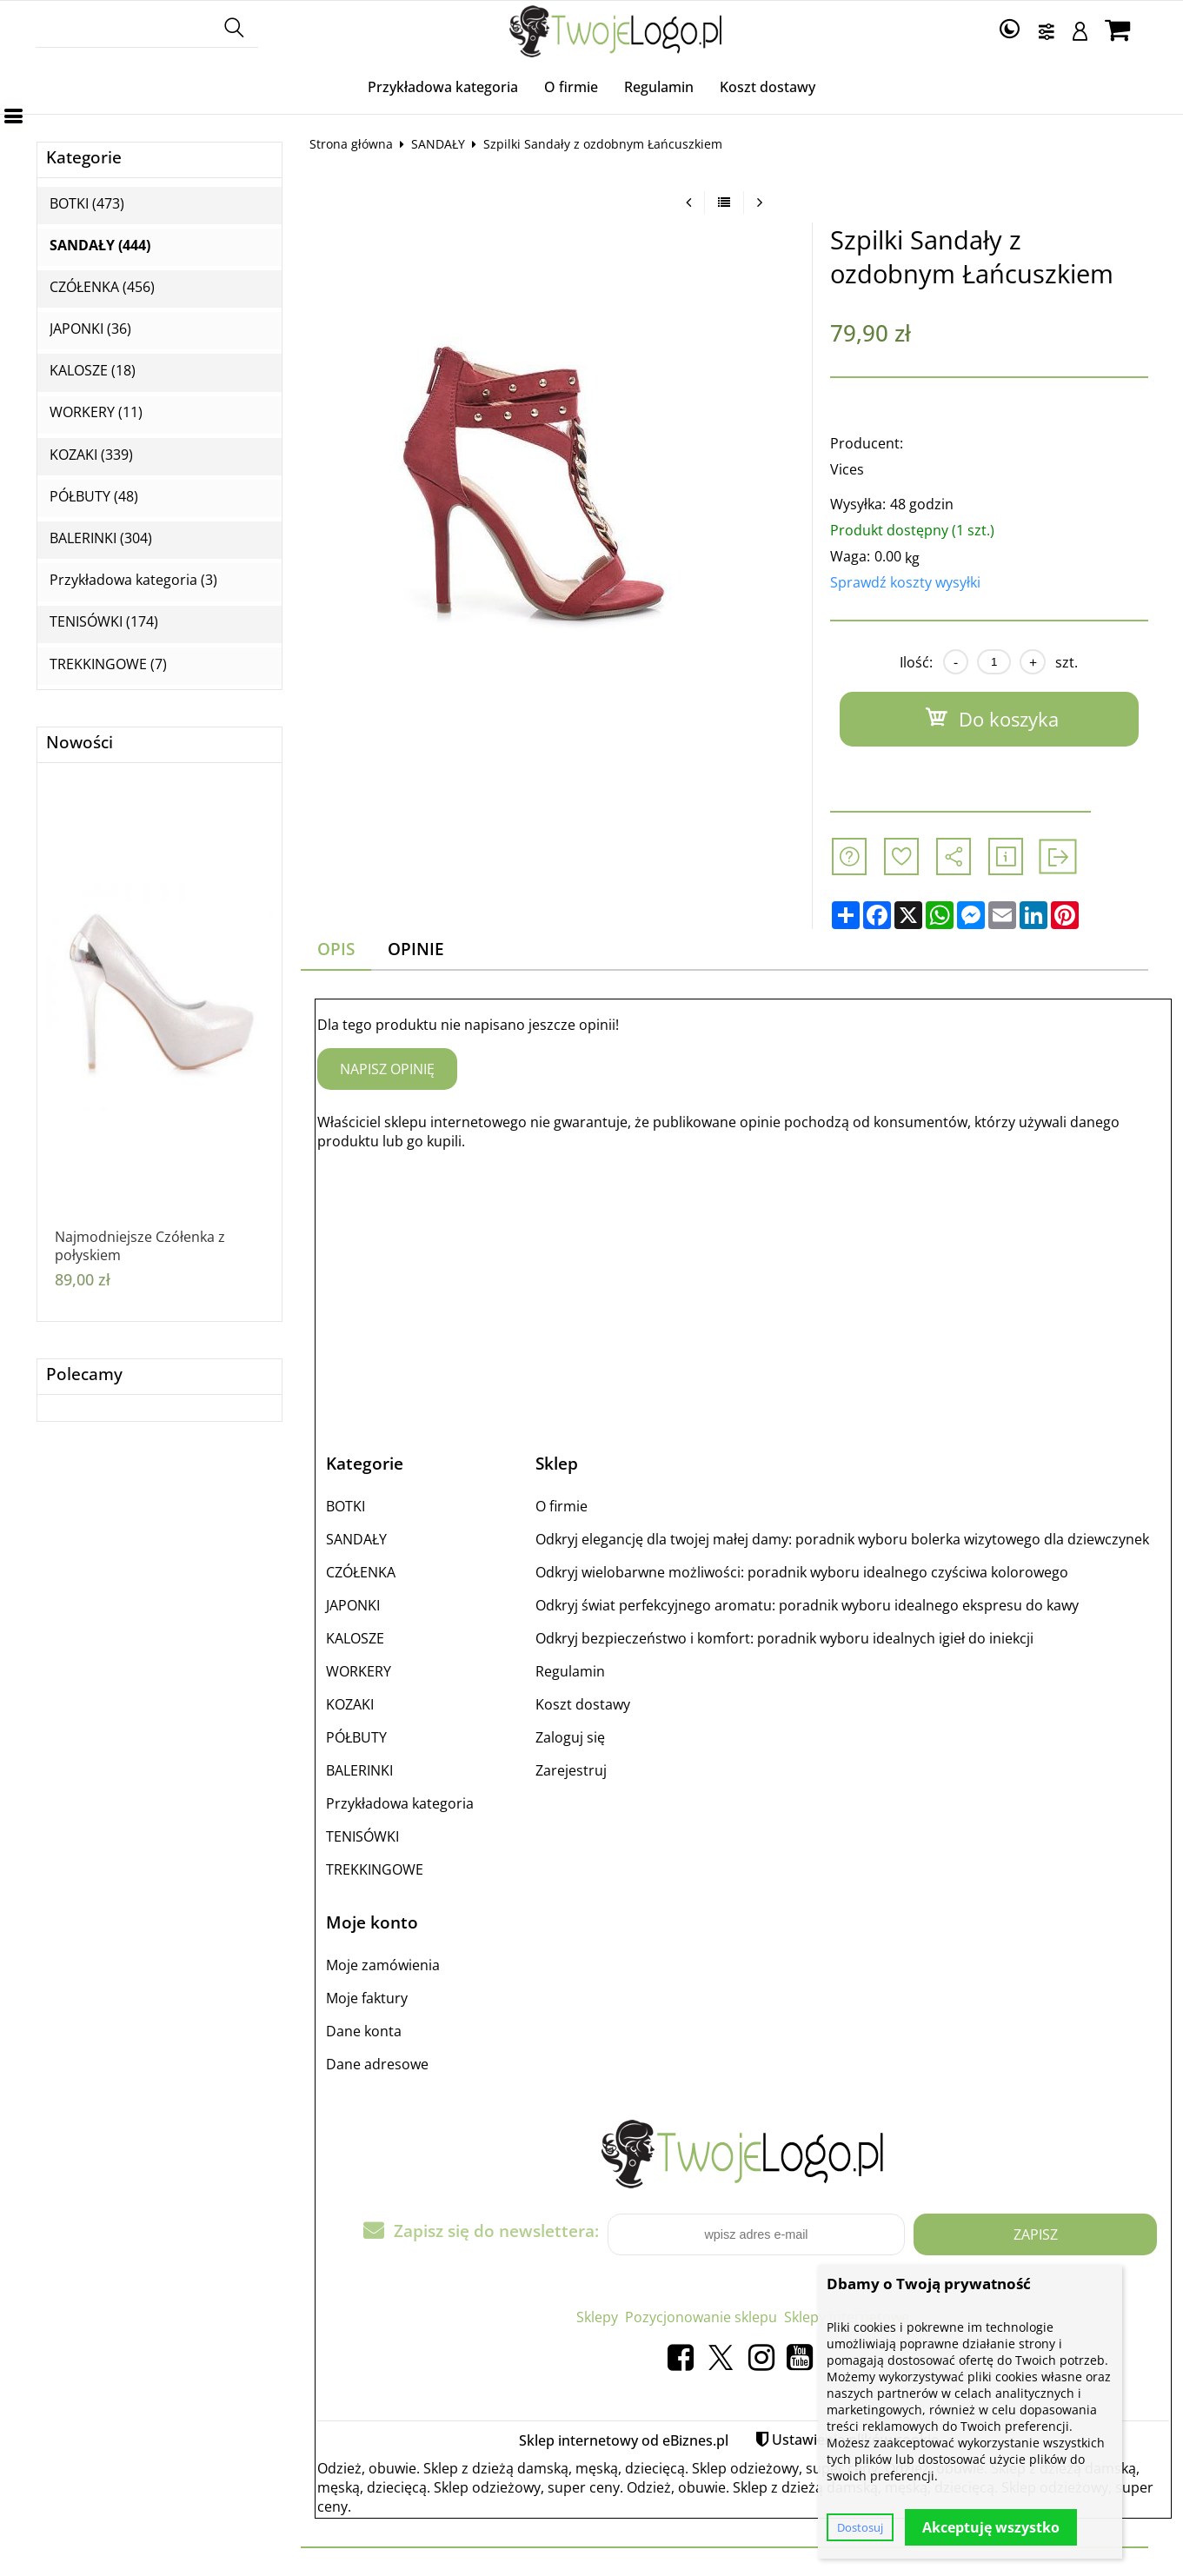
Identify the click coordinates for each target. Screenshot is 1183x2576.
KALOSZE (355, 1638)
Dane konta (364, 2031)
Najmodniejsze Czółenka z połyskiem (140, 1246)
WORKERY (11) (96, 412)
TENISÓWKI (362, 1836)
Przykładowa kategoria (443, 86)
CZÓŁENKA (360, 1572)
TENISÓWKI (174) (104, 622)
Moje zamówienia (383, 1965)
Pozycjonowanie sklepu (701, 2317)
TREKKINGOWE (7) (108, 664)
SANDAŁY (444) (100, 245)
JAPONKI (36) (90, 329)
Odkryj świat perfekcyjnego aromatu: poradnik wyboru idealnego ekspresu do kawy (807, 1605)
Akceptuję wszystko (991, 2527)
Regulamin (659, 86)
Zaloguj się (570, 1737)
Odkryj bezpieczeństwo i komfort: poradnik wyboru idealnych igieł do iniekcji (784, 1638)
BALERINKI (359, 1770)
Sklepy (597, 2317)
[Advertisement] (743, 1286)
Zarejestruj (571, 1770)
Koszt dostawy (767, 86)
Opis (336, 948)
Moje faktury (367, 1998)
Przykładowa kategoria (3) (133, 580)
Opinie (416, 948)
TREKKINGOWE (374, 1869)
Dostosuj (860, 2527)
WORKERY (358, 1671)
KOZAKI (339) (91, 455)
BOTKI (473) (87, 204)
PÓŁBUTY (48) (94, 497)
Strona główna (351, 144)
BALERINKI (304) (101, 538)
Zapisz (1036, 2234)
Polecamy (84, 1374)
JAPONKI (353, 1605)
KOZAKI (350, 1704)
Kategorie (84, 158)
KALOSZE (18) (93, 371)
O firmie (571, 86)
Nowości (79, 743)
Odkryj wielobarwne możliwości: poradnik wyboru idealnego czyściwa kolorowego (801, 1572)
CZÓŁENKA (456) (102, 287)
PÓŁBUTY (356, 1737)
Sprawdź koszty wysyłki (905, 582)
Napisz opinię (387, 1069)
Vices (847, 469)
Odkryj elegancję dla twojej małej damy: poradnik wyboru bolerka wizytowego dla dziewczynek (842, 1539)
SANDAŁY (438, 144)
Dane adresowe (377, 2064)
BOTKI (345, 1506)
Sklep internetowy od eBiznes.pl (623, 2440)
